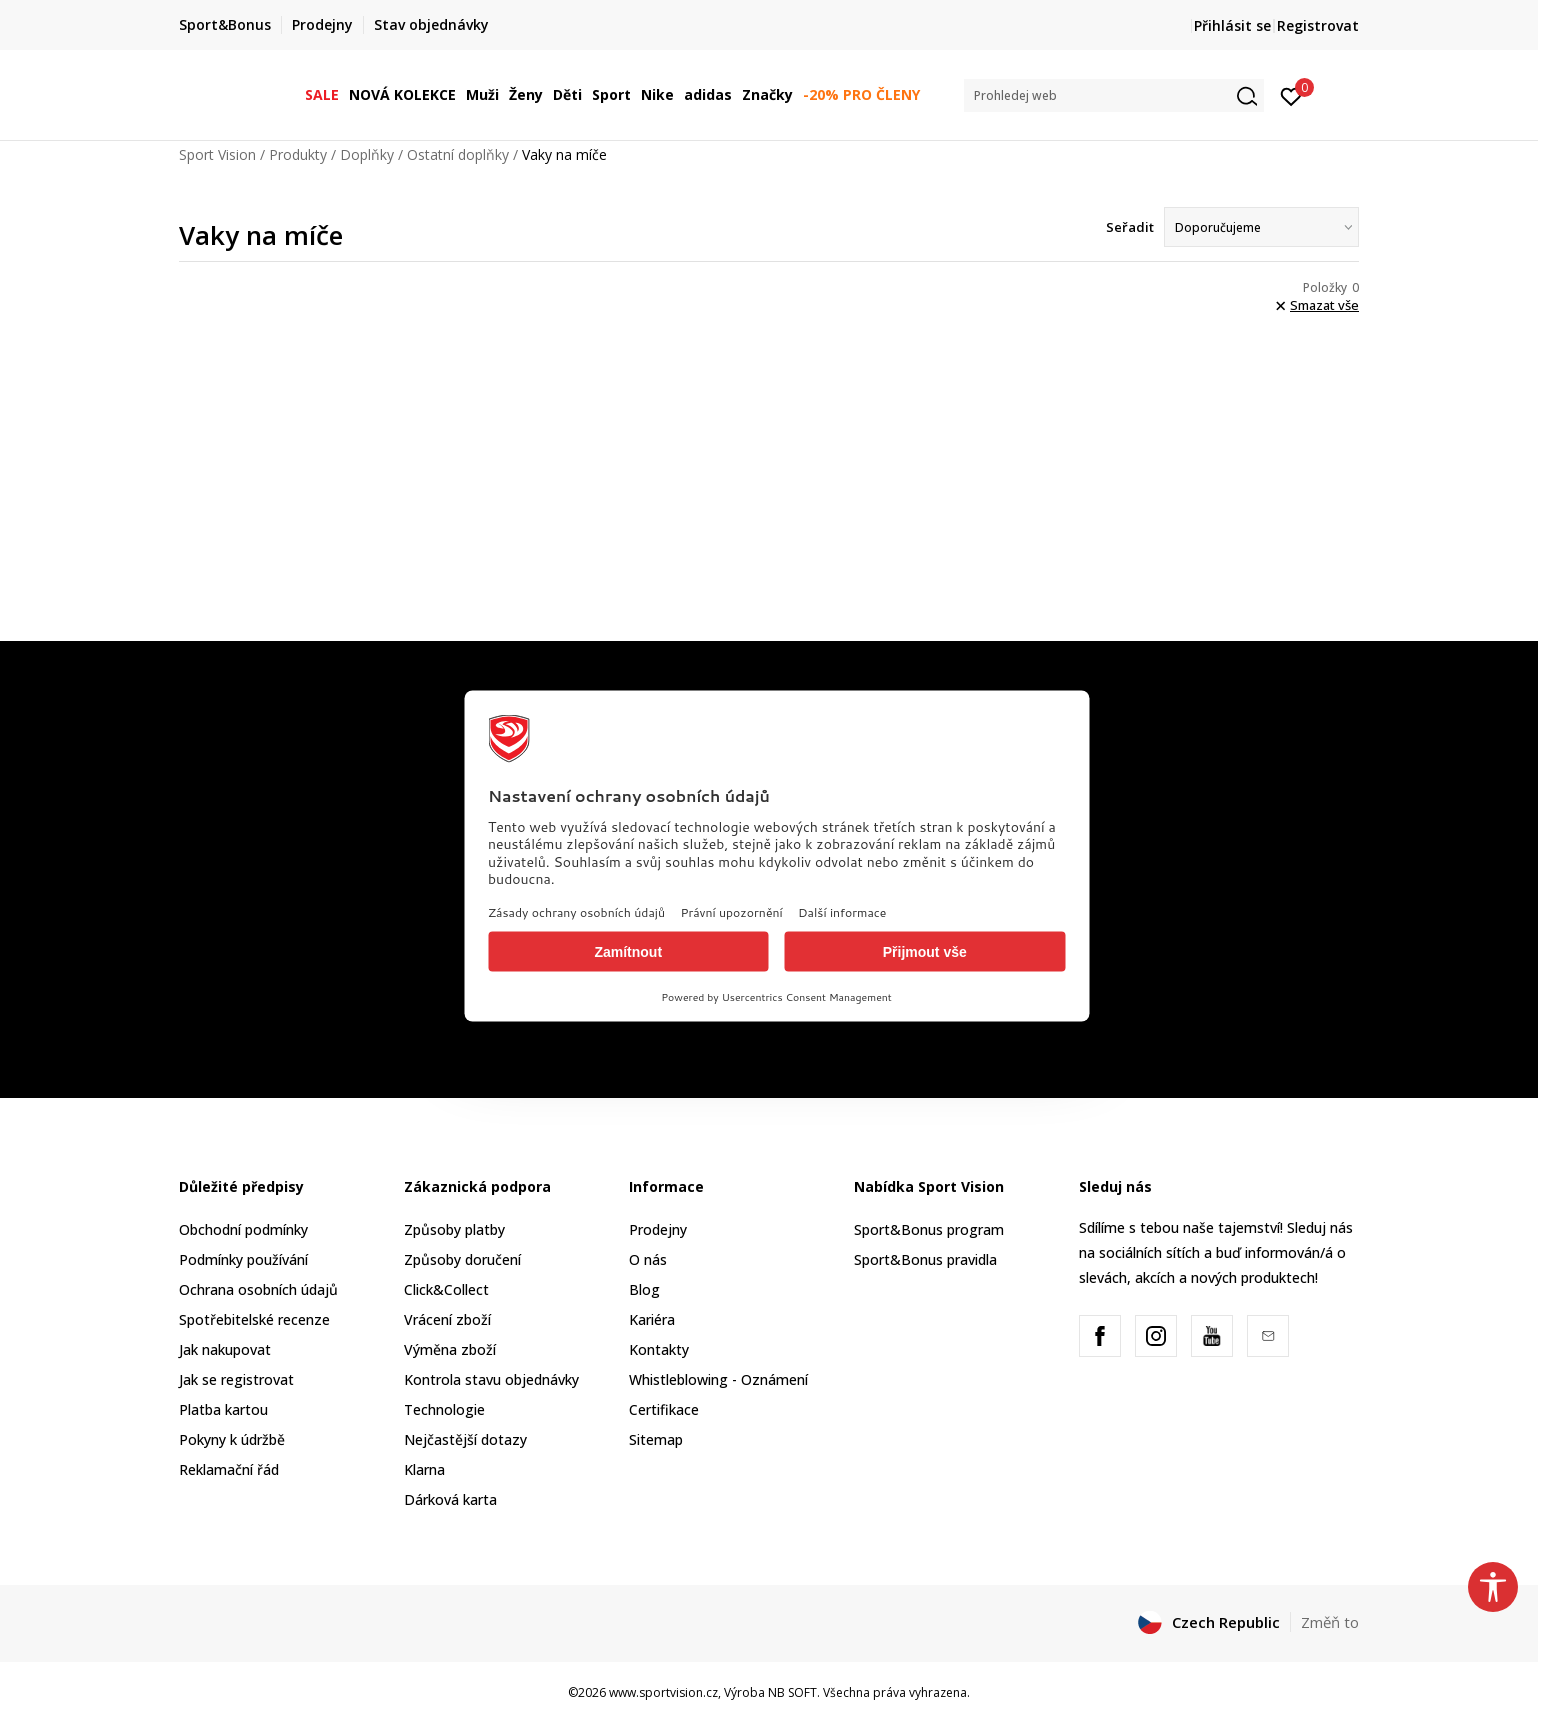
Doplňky (367, 154)
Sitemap (656, 1439)
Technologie (444, 1409)
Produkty (298, 154)
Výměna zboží (450, 1349)
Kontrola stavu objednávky (491, 1379)
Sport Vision (217, 154)
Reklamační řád (229, 1469)
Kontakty (659, 1349)
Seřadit (1130, 227)
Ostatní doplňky (458, 154)
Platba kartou (223, 1409)
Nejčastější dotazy (465, 1439)
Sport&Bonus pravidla (925, 1259)
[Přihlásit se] (1291, 95)
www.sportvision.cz (663, 1692)
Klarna (424, 1469)
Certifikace (664, 1409)
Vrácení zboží (447, 1319)
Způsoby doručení (462, 1259)
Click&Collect (446, 1289)
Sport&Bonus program (929, 1229)
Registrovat (1318, 25)
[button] (1114, 95)
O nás (648, 1259)
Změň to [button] (1330, 1622)
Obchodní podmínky (243, 1229)
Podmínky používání (243, 1259)
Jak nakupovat (225, 1349)
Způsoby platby (454, 1229)
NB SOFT (792, 1692)
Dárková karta (450, 1499)
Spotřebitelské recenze (254, 1319)
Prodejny (658, 1229)
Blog (644, 1289)
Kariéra (652, 1319)
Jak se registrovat (236, 1379)
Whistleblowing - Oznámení (718, 1379)
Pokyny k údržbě (232, 1439)
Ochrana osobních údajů (258, 1289)
